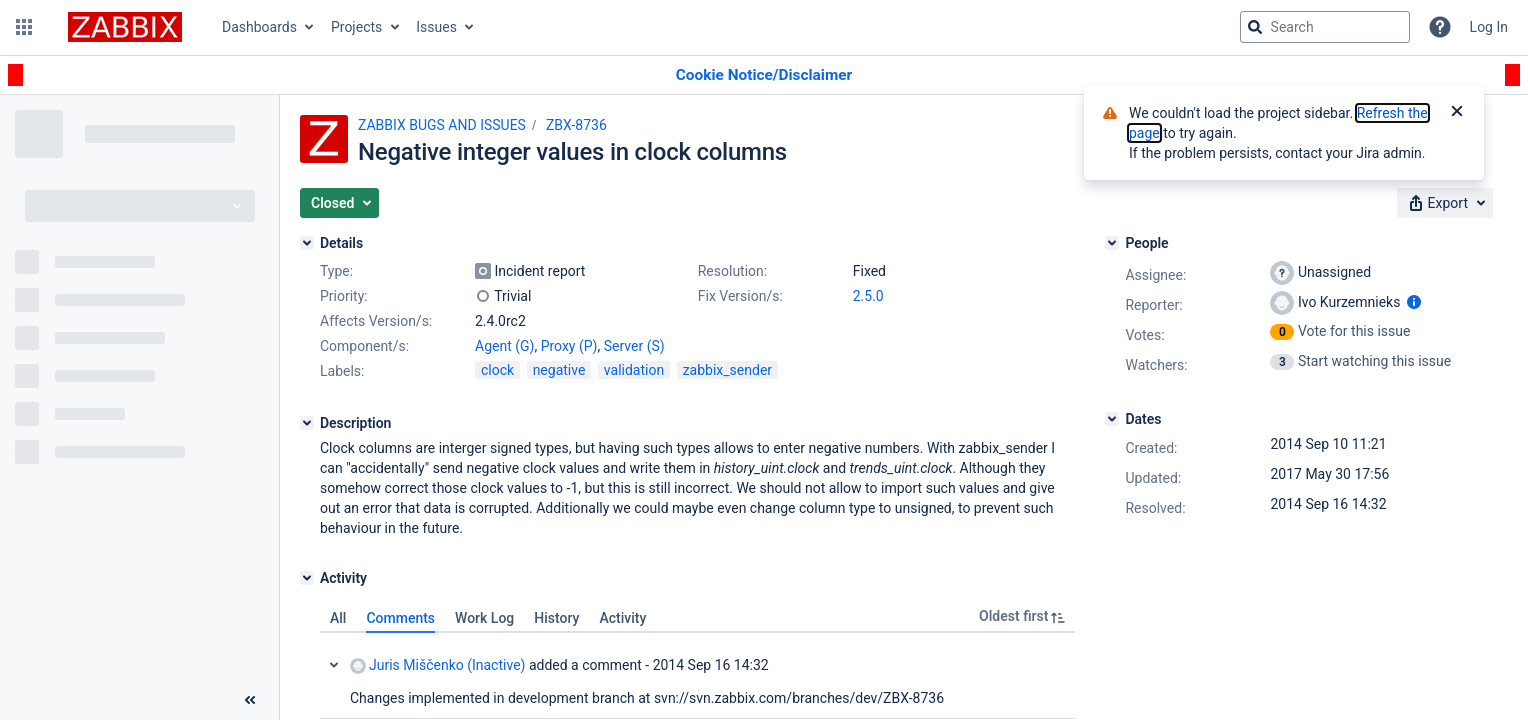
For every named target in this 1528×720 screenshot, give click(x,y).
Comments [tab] (400, 618)
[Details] (307, 243)
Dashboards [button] (259, 27)
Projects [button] (356, 27)
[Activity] (307, 578)
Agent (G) (504, 346)
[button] (24, 27)
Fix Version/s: (740, 296)
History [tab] (556, 618)
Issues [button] (436, 27)
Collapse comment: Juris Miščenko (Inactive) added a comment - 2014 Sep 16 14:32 (334, 665)
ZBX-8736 (576, 125)
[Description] (307, 423)
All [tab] (338, 618)
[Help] (1440, 27)
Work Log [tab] (484, 618)
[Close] (1457, 113)
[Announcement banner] (764, 75)
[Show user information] (1414, 302)
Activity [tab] (622, 618)
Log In (1489, 27)
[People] (1112, 243)
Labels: (342, 371)
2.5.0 (868, 296)
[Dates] (1112, 419)
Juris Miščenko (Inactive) (437, 665)
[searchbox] (1325, 27)
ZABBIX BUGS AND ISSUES (442, 125)
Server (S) (634, 346)
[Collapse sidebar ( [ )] (250, 700)
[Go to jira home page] (125, 27)
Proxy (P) (569, 346)
